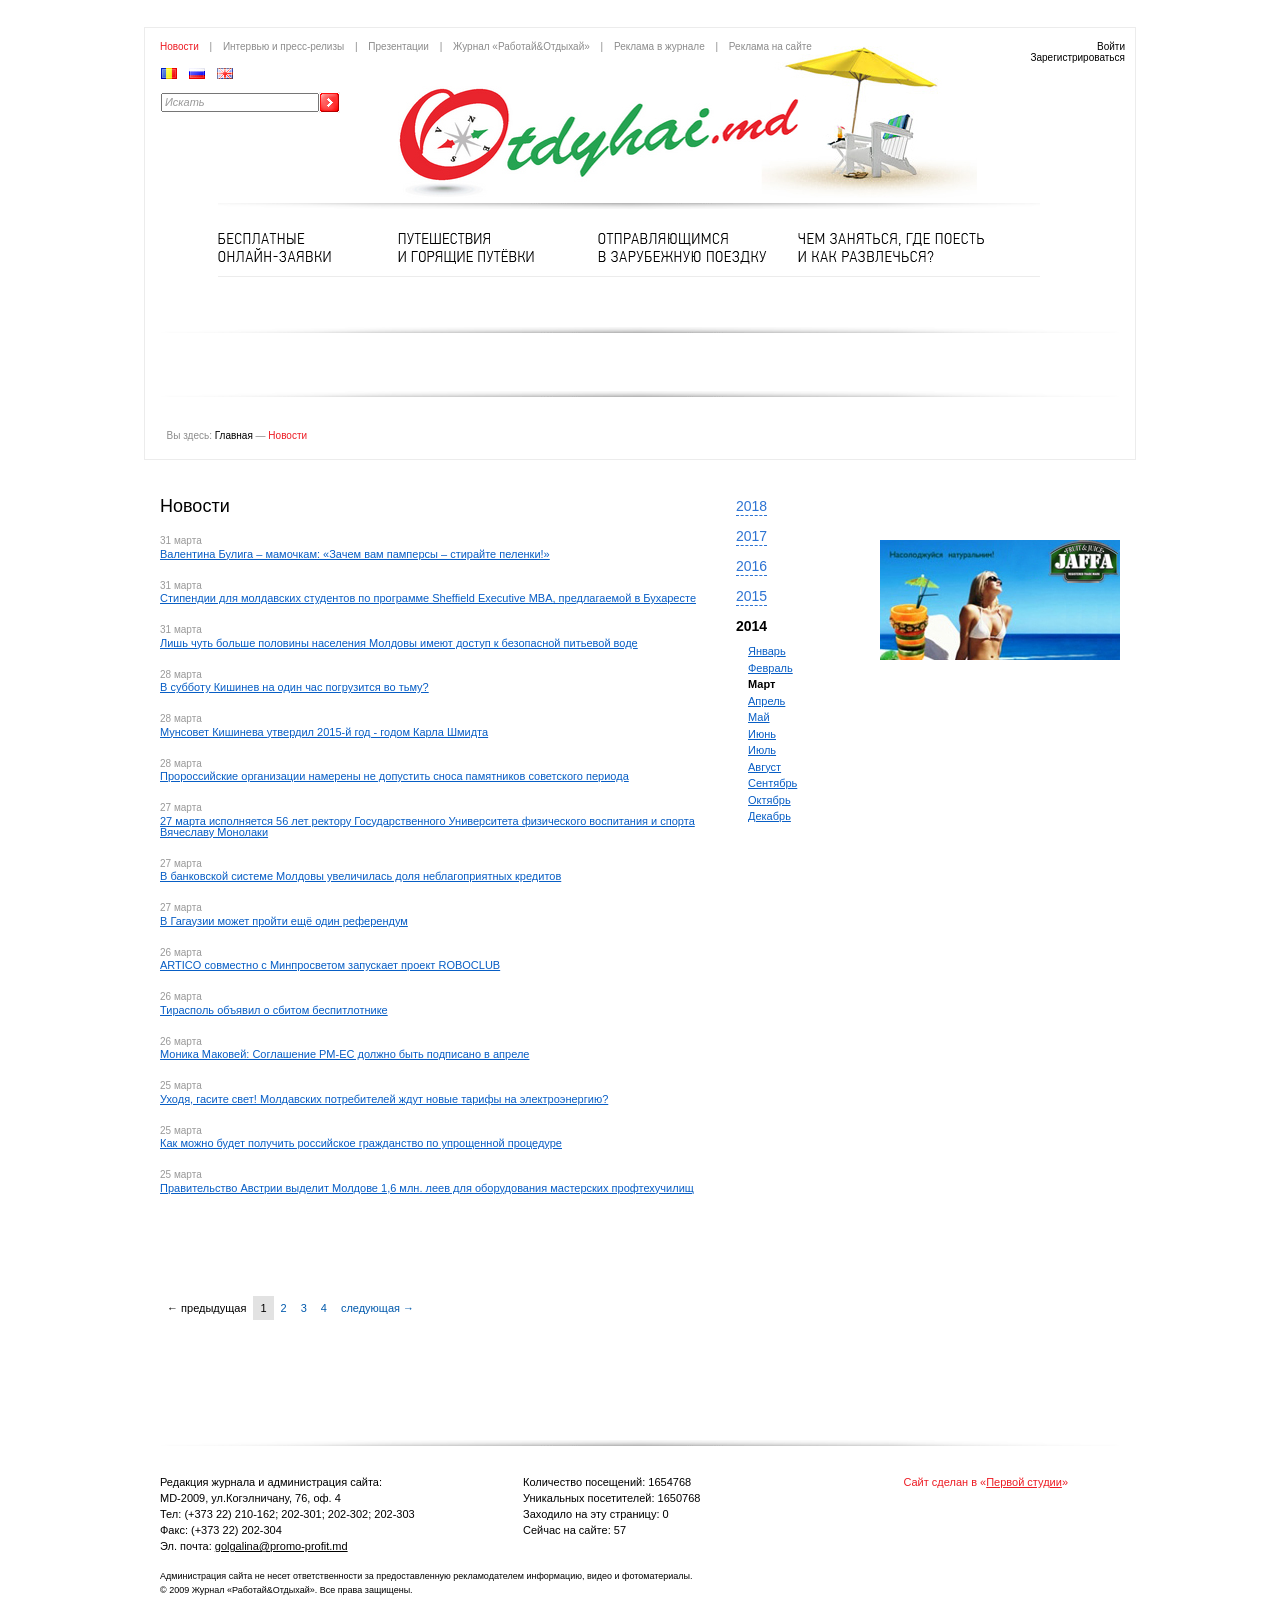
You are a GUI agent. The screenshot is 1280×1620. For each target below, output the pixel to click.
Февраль (770, 668)
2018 (751, 506)
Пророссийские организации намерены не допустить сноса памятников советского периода (394, 776)
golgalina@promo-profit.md (281, 1546)
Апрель (766, 701)
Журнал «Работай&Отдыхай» (521, 46)
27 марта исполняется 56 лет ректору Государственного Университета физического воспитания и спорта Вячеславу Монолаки (427, 826)
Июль (762, 750)
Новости (179, 46)
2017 (751, 536)
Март (761, 684)
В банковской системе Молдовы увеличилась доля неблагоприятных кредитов (360, 876)
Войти (1111, 46)
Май (759, 717)
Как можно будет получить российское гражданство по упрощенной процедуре (361, 1143)
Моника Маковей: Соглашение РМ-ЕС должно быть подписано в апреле (344, 1054)
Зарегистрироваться (1077, 57)
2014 (751, 626)
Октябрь (769, 800)
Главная (234, 435)
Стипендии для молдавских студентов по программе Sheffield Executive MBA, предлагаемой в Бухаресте (428, 598)
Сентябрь (772, 783)
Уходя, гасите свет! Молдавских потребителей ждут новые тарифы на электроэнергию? (384, 1099)
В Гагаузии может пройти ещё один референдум (284, 921)
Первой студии (1024, 1482)
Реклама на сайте (770, 46)
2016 (751, 566)
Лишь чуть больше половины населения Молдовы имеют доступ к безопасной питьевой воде (399, 643)
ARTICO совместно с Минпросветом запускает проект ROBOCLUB (330, 965)
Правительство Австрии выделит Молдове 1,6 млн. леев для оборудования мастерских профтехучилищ (427, 1188)
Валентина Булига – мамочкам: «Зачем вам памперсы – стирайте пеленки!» (355, 554)
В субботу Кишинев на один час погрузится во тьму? (294, 687)
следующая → (377, 1308)
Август (764, 767)
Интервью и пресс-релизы (283, 46)
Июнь (762, 734)
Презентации (398, 46)
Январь (767, 651)
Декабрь (769, 816)
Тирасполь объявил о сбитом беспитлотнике (274, 1010)
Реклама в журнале (659, 46)
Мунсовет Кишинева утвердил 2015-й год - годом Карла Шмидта (324, 732)
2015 (751, 596)
